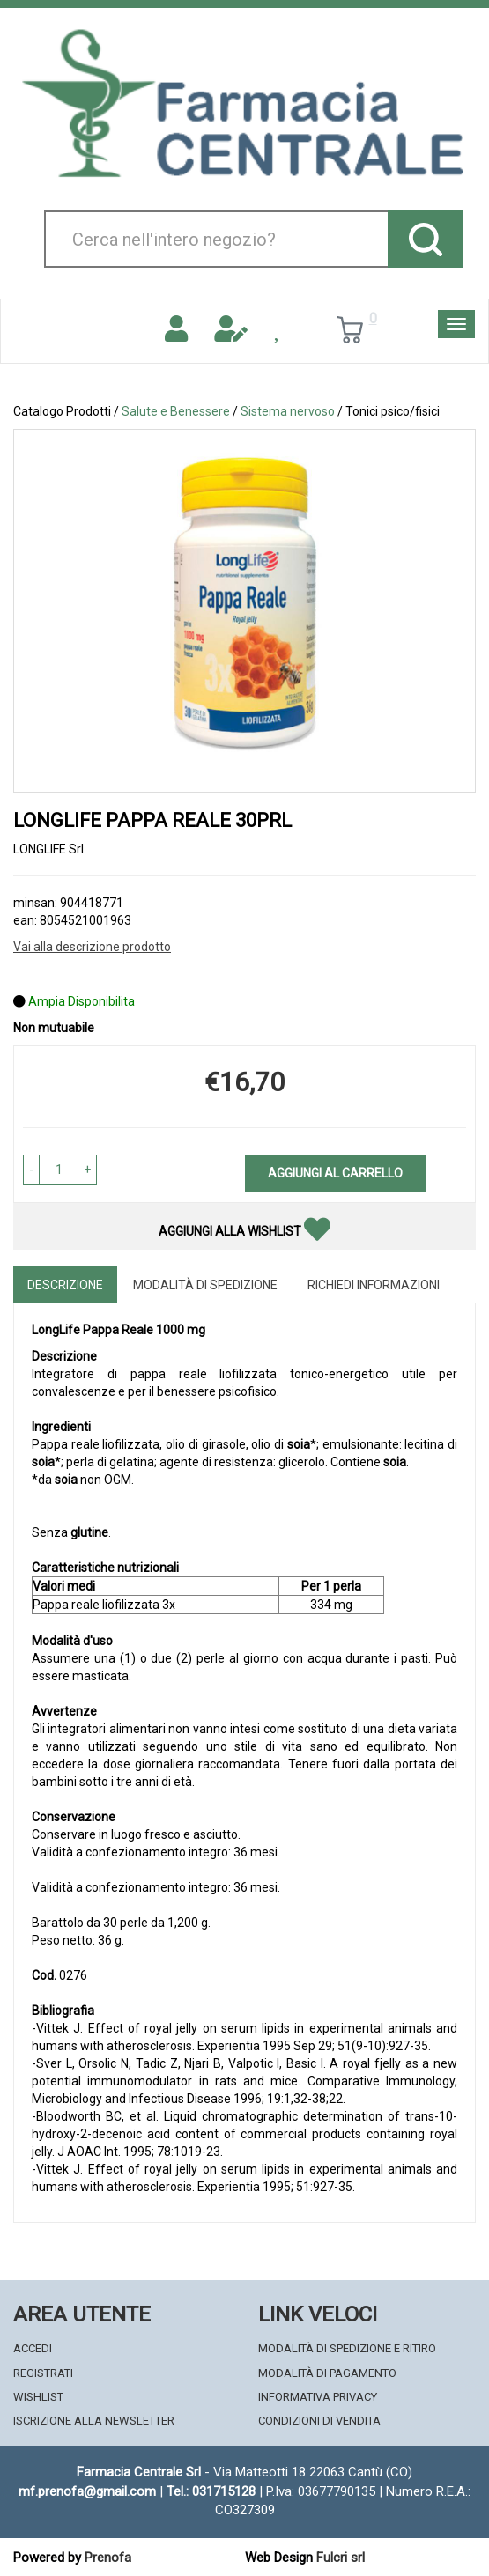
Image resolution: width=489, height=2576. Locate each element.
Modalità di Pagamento (327, 2373)
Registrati (43, 2373)
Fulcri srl (340, 2557)
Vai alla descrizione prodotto (92, 947)
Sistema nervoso (288, 411)
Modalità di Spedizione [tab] (205, 1285)
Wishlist (38, 2396)
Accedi (32, 2348)
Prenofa (108, 2557)
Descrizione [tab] (65, 1285)
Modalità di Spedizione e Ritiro (347, 2348)
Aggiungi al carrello (335, 1173)
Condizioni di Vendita (319, 2420)
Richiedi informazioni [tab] (373, 1285)
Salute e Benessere (176, 411)
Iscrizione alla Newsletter (93, 2420)
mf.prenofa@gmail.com (87, 2491)
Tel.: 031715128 (211, 2491)
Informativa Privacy (317, 2396)
